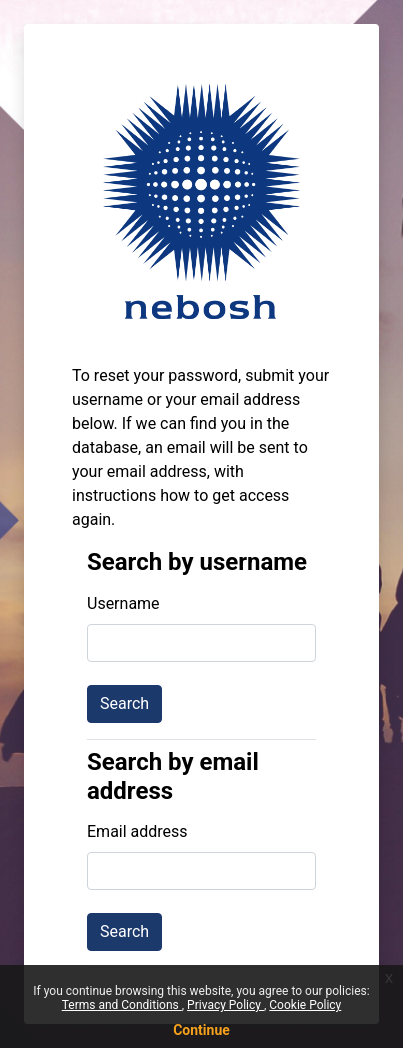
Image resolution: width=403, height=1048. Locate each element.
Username (123, 603)
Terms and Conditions (122, 1005)
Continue (201, 1030)
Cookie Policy (305, 1005)
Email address (137, 831)
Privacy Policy (225, 1005)
